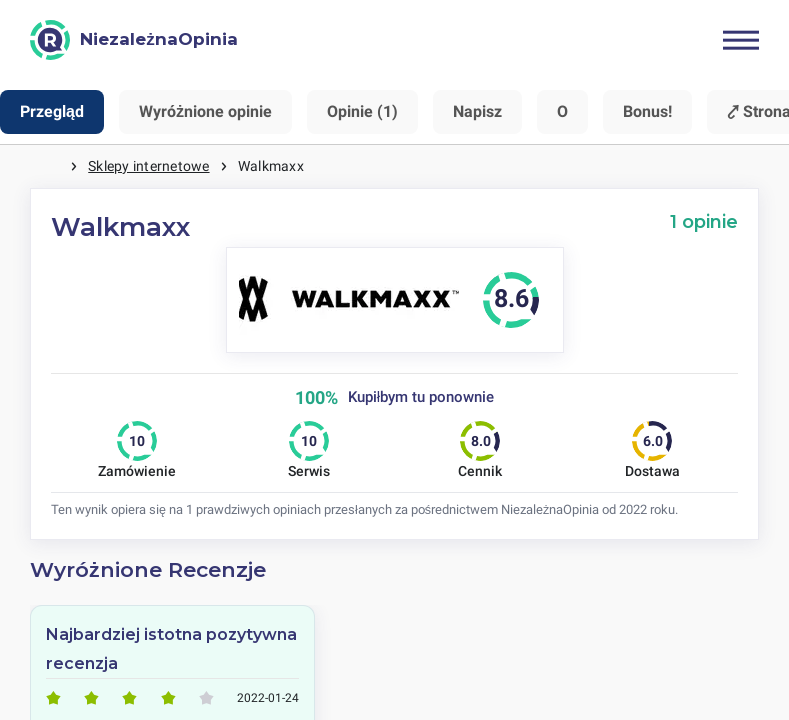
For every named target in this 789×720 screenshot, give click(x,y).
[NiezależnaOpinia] (134, 40)
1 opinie (704, 221)
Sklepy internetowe (148, 166)
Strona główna (50, 166)
